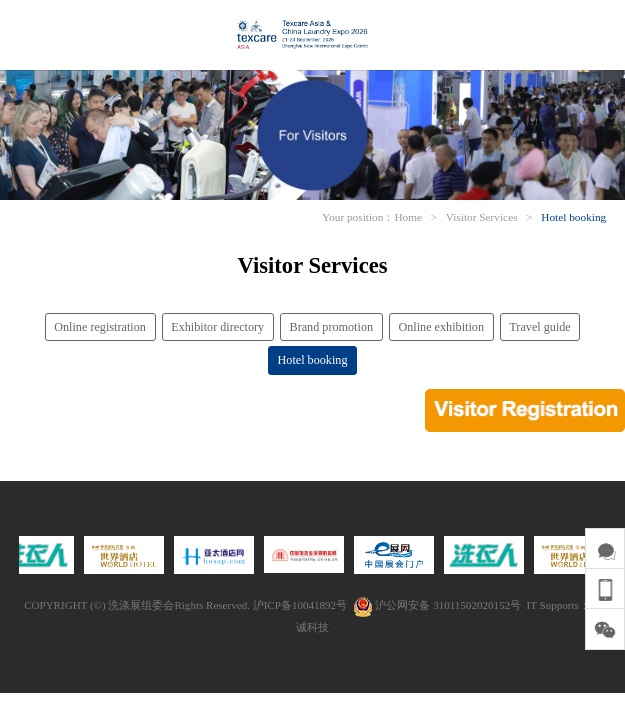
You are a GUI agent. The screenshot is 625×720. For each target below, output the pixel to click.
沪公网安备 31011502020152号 (437, 605)
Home (408, 217)
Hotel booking (573, 217)
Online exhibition (441, 327)
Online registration (100, 327)
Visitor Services (482, 217)
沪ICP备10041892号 (300, 605)
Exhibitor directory (217, 327)
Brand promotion (332, 327)
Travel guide (539, 327)
